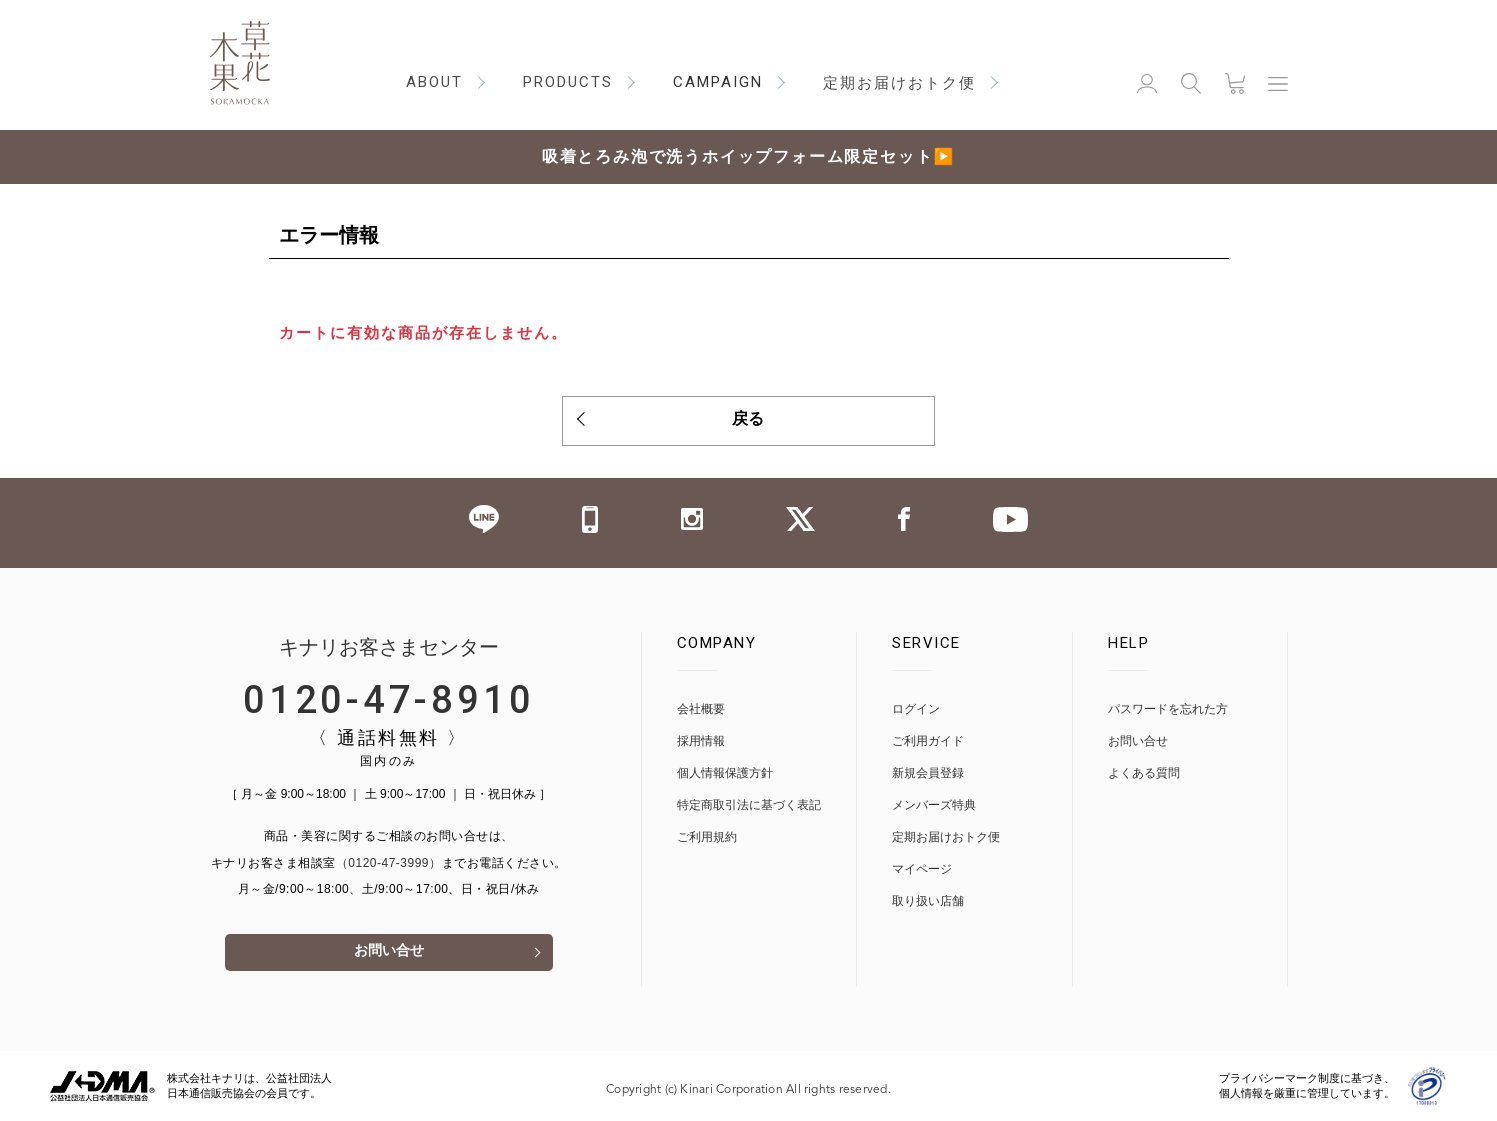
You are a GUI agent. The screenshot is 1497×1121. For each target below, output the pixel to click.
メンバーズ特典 (934, 804)
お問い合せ (389, 952)
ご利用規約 (707, 836)
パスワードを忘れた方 (1168, 708)
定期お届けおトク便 (946, 836)
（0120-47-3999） (389, 862)
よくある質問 (1144, 772)
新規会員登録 (928, 772)
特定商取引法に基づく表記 (749, 804)
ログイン (916, 708)
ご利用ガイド (928, 740)
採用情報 (701, 740)
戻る (749, 421)
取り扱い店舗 (928, 900)
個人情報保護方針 (725, 772)
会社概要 (701, 708)
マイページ (922, 868)
